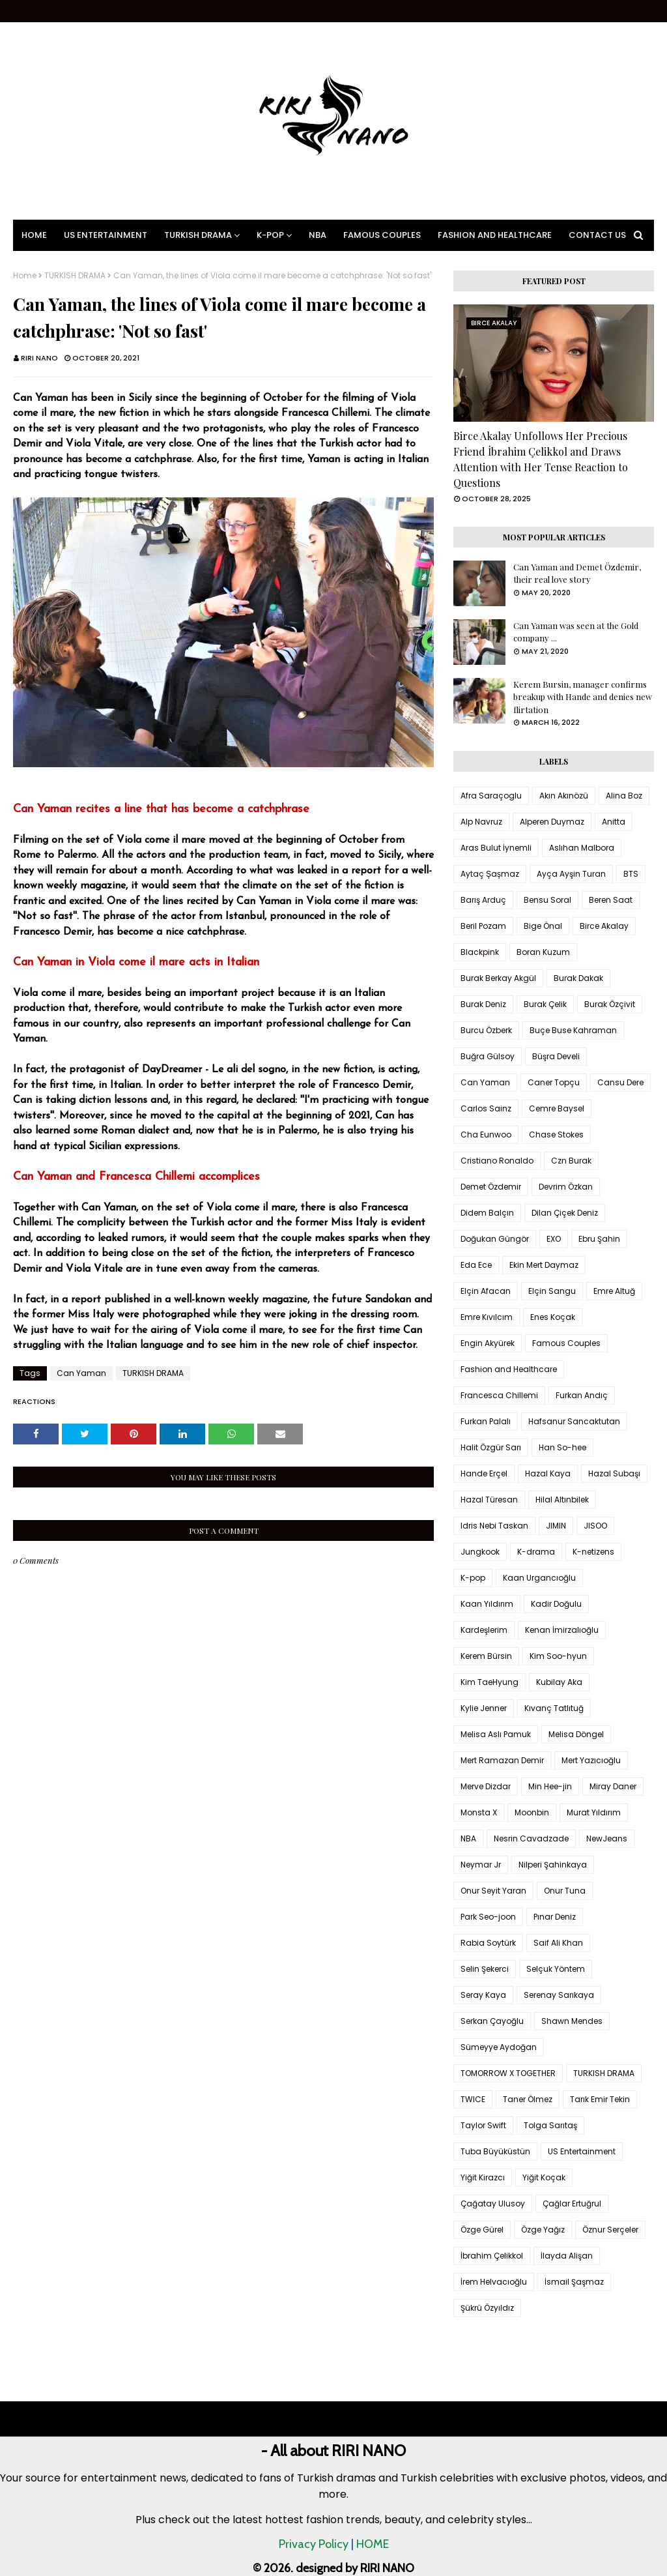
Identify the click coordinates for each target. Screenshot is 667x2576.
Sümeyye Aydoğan (499, 2047)
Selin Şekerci (485, 1968)
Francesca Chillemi (499, 1395)
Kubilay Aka (559, 1682)
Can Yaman (81, 1373)
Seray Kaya (483, 1994)
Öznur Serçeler (610, 2229)
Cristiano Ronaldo (497, 1160)
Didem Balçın (487, 1212)
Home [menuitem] (34, 235)
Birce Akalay (604, 925)
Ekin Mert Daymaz (543, 1264)
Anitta (613, 821)
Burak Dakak (578, 978)
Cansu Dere (620, 1082)
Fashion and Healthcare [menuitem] (495, 235)
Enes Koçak (552, 1317)
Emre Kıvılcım (487, 1317)
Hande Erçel (484, 1473)
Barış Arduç (483, 899)
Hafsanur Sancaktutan (574, 1421)
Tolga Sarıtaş (550, 2125)
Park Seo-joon (488, 1916)
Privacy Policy (313, 2544)
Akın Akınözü (563, 795)
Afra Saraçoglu (491, 795)
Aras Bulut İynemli (496, 847)
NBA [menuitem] (317, 235)
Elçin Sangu (552, 1290)
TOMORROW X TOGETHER (508, 2073)
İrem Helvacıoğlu (494, 2281)
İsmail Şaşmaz (574, 2281)
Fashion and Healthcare (509, 1369)
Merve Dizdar (486, 1786)
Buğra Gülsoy (488, 1056)
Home (24, 276)
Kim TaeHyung (489, 1682)
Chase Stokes (556, 1134)
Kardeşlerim (484, 1629)
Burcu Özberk (486, 1030)
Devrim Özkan (566, 1186)
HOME (372, 2544)
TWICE (473, 2099)
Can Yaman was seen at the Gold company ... (575, 632)
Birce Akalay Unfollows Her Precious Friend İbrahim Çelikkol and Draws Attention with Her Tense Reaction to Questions (540, 459)
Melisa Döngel (576, 1734)
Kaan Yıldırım (487, 1603)
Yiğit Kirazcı (483, 2177)
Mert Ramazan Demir (502, 1760)
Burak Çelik (545, 1004)
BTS (630, 873)
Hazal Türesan (489, 1499)
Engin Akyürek (488, 1343)
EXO (553, 1238)
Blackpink (480, 952)
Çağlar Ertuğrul (572, 2203)
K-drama (536, 1551)
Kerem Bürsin (486, 1655)
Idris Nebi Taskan (494, 1525)
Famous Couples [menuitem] (382, 235)
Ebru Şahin (599, 1238)
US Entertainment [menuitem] (105, 235)
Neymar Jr (481, 1864)
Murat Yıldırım (594, 1812)
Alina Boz (624, 795)
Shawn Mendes (572, 2021)
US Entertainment (582, 2151)
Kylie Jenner (484, 1708)
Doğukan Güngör (495, 1238)
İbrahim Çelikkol (492, 2255)
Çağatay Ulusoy (493, 2203)
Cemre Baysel (556, 1108)
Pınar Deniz (554, 1916)
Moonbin (532, 1812)
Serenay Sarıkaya (559, 1994)
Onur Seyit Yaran (493, 1890)
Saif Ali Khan (558, 1942)
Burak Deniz (483, 1004)
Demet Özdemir (491, 1186)
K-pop (473, 1577)
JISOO (595, 1525)
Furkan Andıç (582, 1395)
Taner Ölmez (527, 2099)
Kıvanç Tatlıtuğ (554, 1708)
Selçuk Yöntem (555, 1968)
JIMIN (556, 1525)
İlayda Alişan (567, 2255)
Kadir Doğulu (556, 1603)
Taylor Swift (483, 2125)
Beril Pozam (483, 925)
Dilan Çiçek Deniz (565, 1212)
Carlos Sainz (486, 1108)
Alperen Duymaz (552, 821)
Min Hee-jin (550, 1786)
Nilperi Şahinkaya (552, 1864)
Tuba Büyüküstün (495, 2151)
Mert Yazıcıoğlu (591, 1760)
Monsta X (479, 1812)
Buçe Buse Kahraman (573, 1030)
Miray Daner (612, 1786)
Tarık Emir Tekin (600, 2099)
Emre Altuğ (614, 1290)
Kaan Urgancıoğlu (539, 1577)
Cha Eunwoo (486, 1134)
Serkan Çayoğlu (492, 2021)
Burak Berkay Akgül (498, 978)
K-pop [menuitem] (270, 235)
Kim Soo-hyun (558, 1655)
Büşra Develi (556, 1056)
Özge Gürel (482, 2229)
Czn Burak (571, 1160)
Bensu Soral (547, 899)
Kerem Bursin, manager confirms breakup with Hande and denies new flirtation (582, 697)
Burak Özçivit (609, 1004)
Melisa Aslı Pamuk (496, 1734)
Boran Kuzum (543, 952)
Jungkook (480, 1551)
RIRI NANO (39, 358)
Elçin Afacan (486, 1290)
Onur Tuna (565, 1890)
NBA (468, 1838)
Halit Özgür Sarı (491, 1447)
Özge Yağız (543, 2229)
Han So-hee (562, 1447)
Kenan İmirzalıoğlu (562, 1629)
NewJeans (606, 1838)
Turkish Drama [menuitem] (198, 235)
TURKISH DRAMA (75, 276)
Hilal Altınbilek (562, 1499)
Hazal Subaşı (614, 1473)
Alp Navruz (481, 821)
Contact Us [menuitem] (597, 235)
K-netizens (593, 1551)
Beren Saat (610, 899)
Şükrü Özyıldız (487, 2307)
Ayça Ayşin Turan (571, 873)
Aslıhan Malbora (581, 847)
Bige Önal (543, 925)
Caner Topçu (554, 1082)
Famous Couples (566, 1343)
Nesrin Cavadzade (531, 1838)
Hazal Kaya (548, 1473)
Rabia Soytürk (488, 1942)
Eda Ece (476, 1264)
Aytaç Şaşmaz (490, 873)
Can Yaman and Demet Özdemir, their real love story (577, 573)
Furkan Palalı (486, 1421)
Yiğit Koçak (543, 2177)
